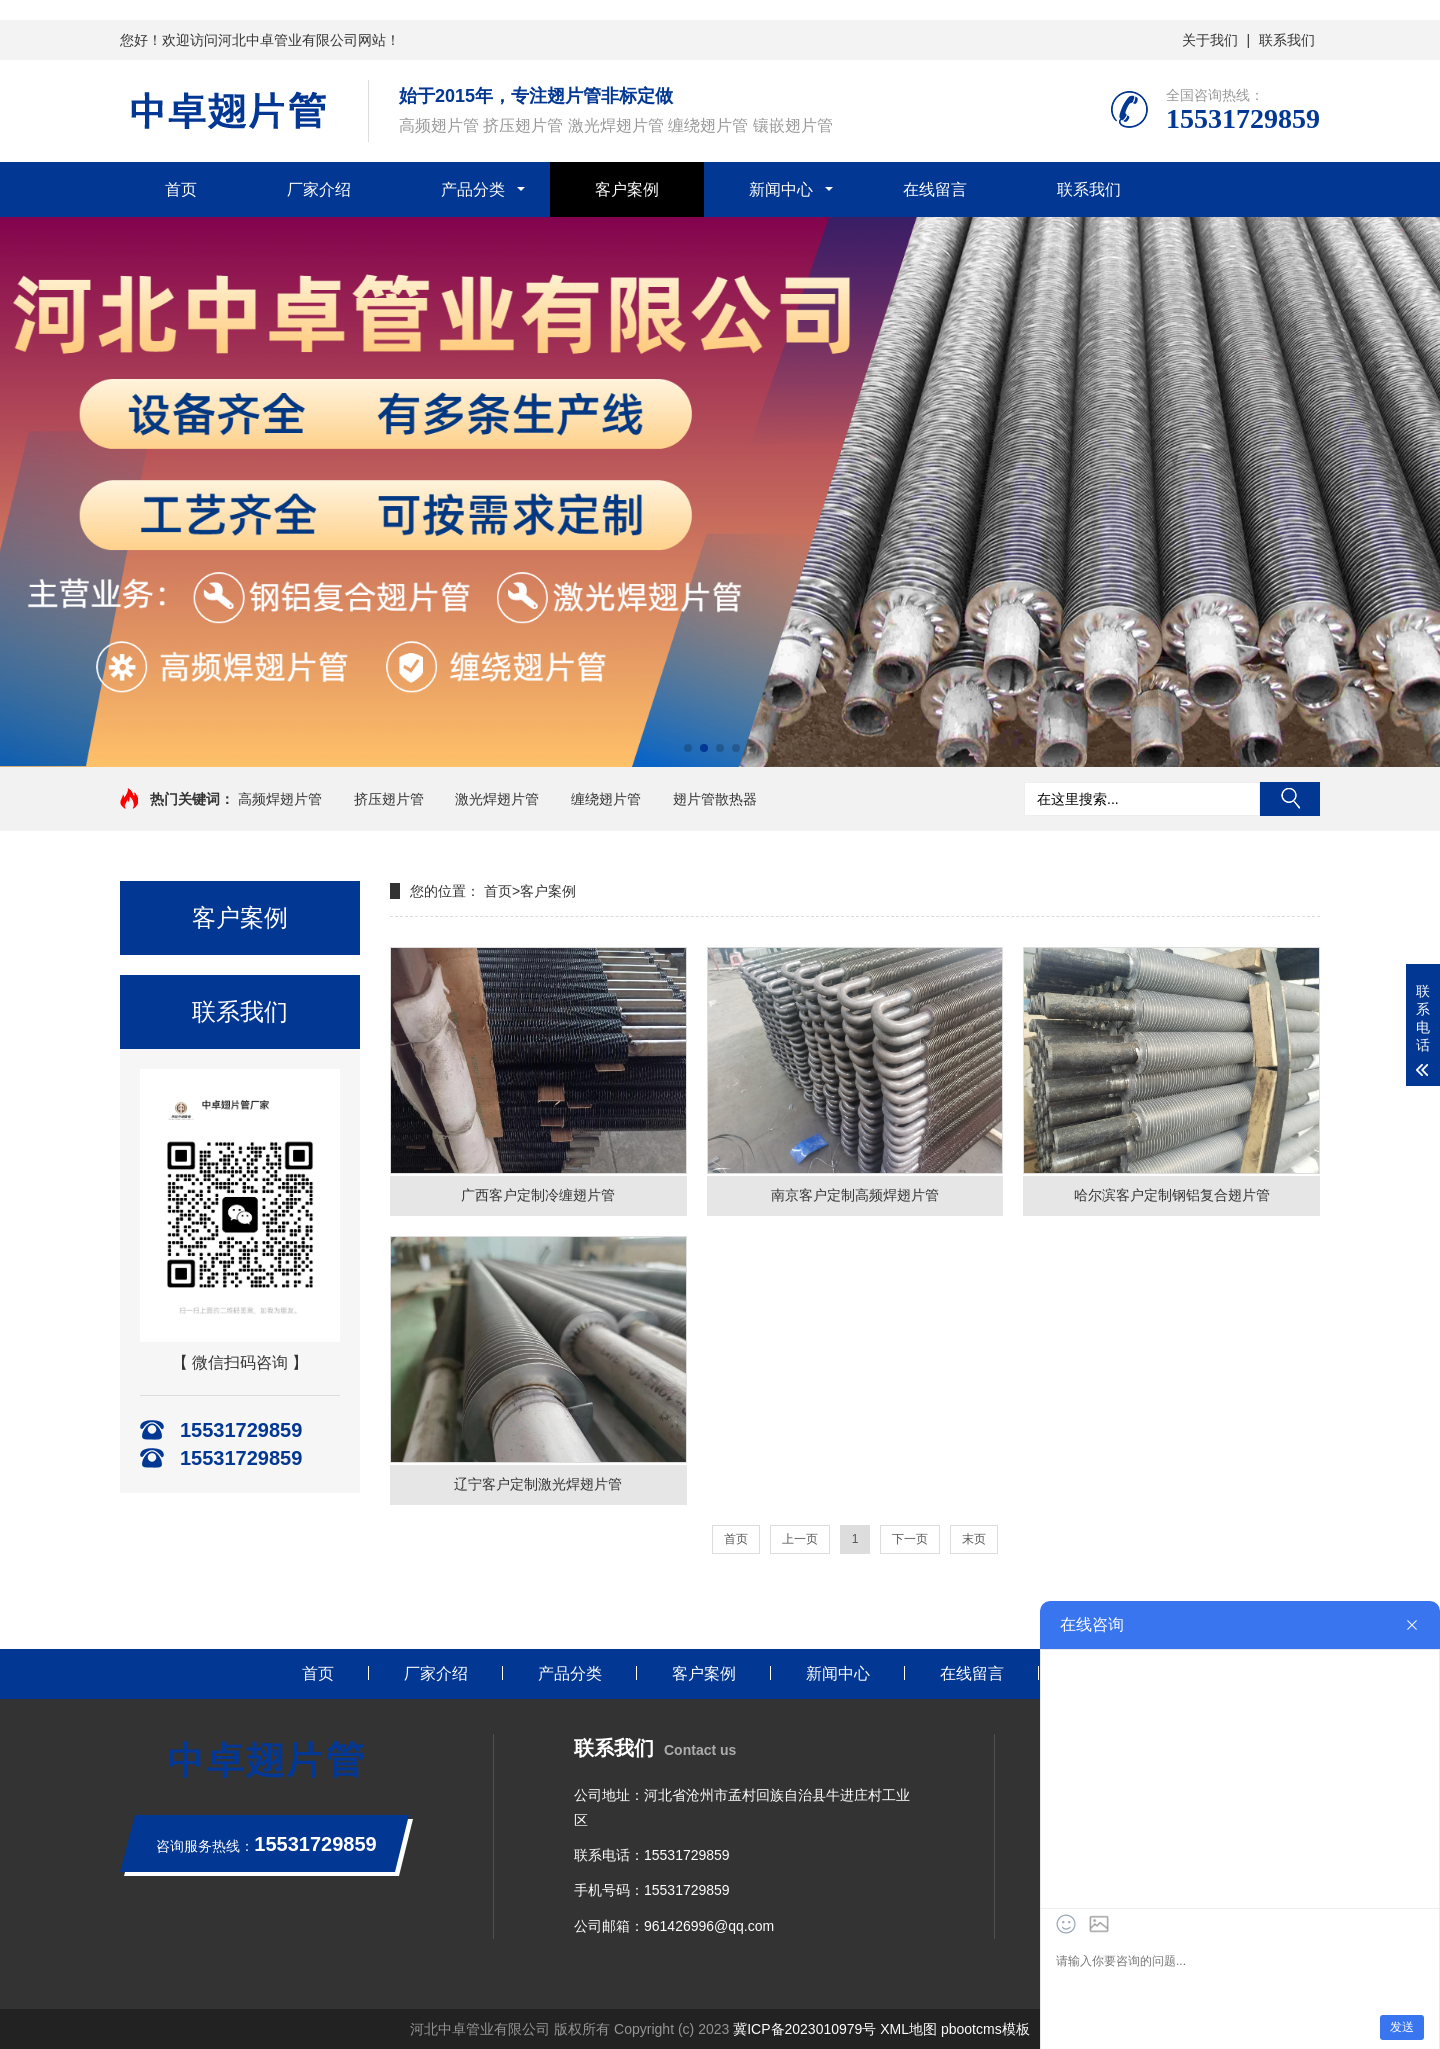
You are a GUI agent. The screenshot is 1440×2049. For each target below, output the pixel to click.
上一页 (800, 1539)
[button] (688, 748)
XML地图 (908, 2029)
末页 (974, 1539)
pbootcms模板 (985, 2029)
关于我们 (1210, 40)
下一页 (910, 1539)
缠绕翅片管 (606, 799)
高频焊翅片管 (280, 799)
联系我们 (1287, 40)
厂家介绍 (319, 189)
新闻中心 (781, 189)
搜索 (1290, 799)
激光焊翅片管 (497, 799)
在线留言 (935, 189)
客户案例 (627, 189)
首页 (498, 891)
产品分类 (473, 189)
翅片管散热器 (715, 799)
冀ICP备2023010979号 (804, 2029)
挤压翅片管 (389, 799)
